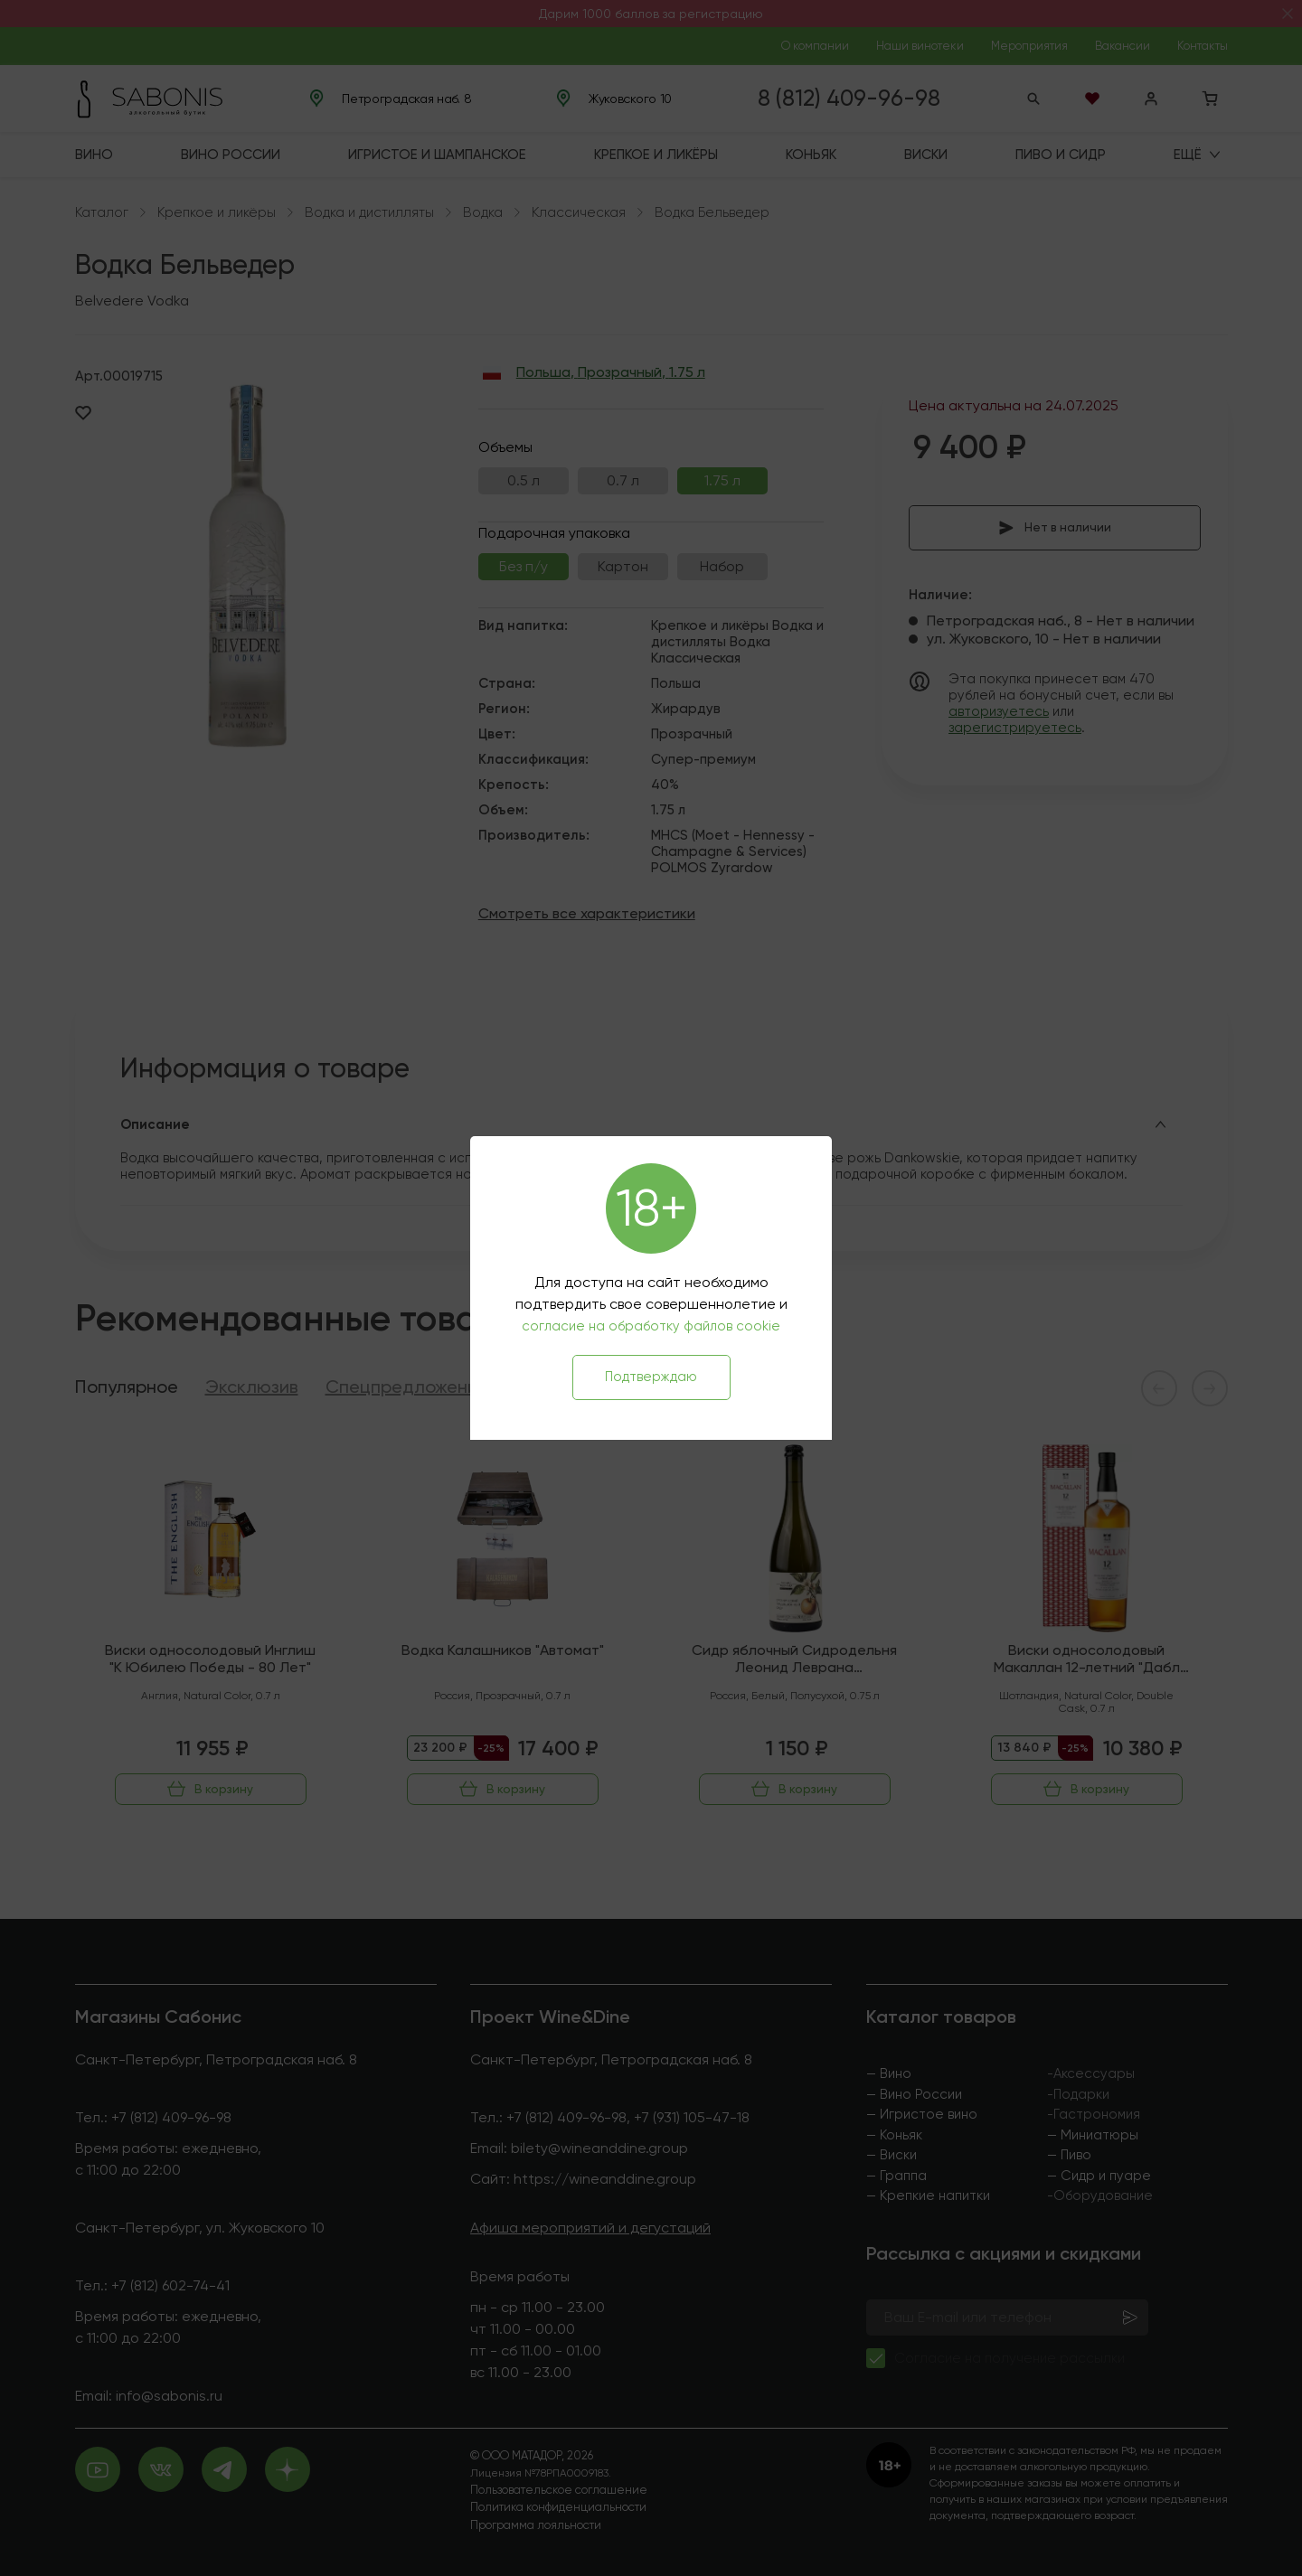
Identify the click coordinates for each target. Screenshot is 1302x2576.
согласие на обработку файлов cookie (651, 1326)
